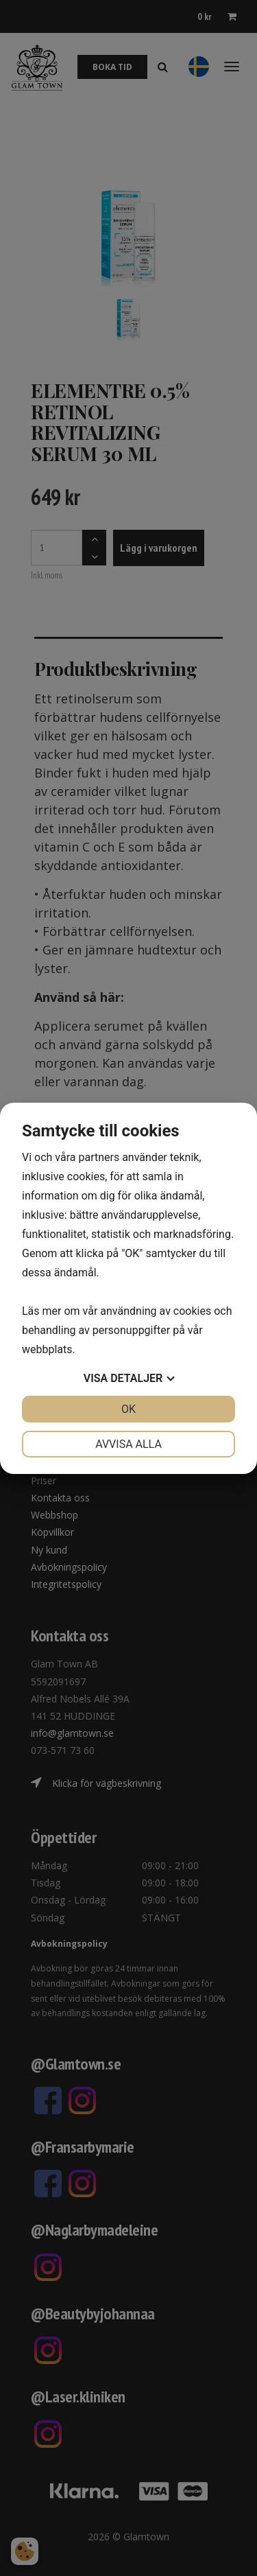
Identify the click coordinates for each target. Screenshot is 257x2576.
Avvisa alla (128, 1444)
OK (128, 1409)
